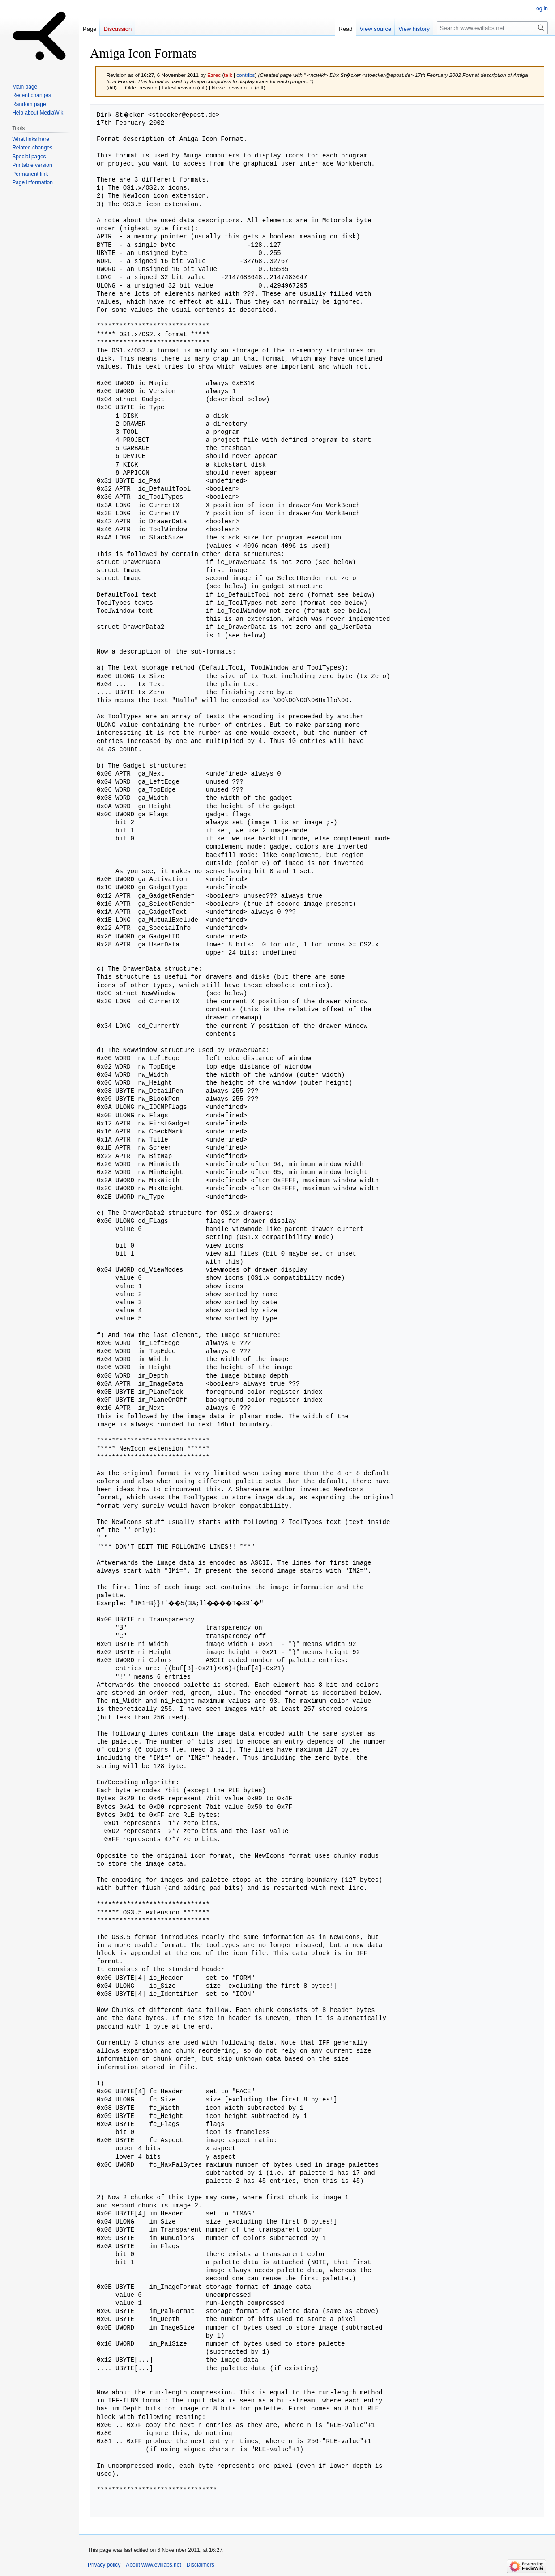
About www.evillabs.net (153, 2565)
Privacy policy (104, 2565)
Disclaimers (200, 2565)
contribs (245, 75)
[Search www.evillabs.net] (492, 27)
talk (228, 75)
